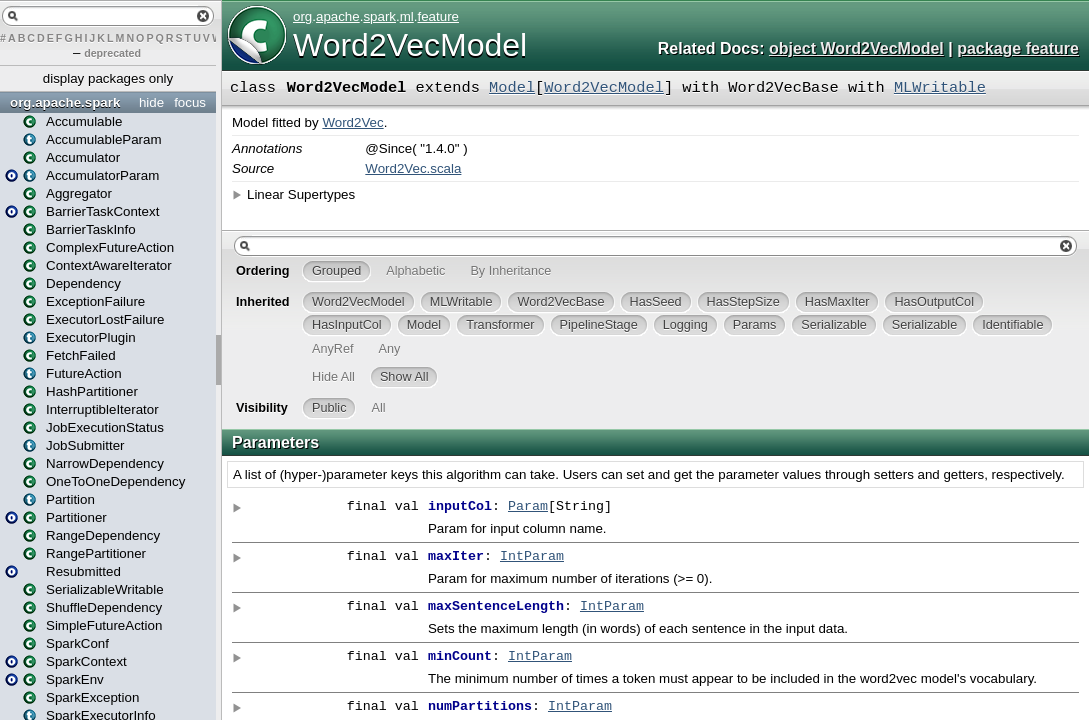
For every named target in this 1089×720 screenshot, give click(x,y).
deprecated (112, 53)
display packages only (108, 78)
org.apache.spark (65, 102)
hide (151, 102)
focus (190, 102)
